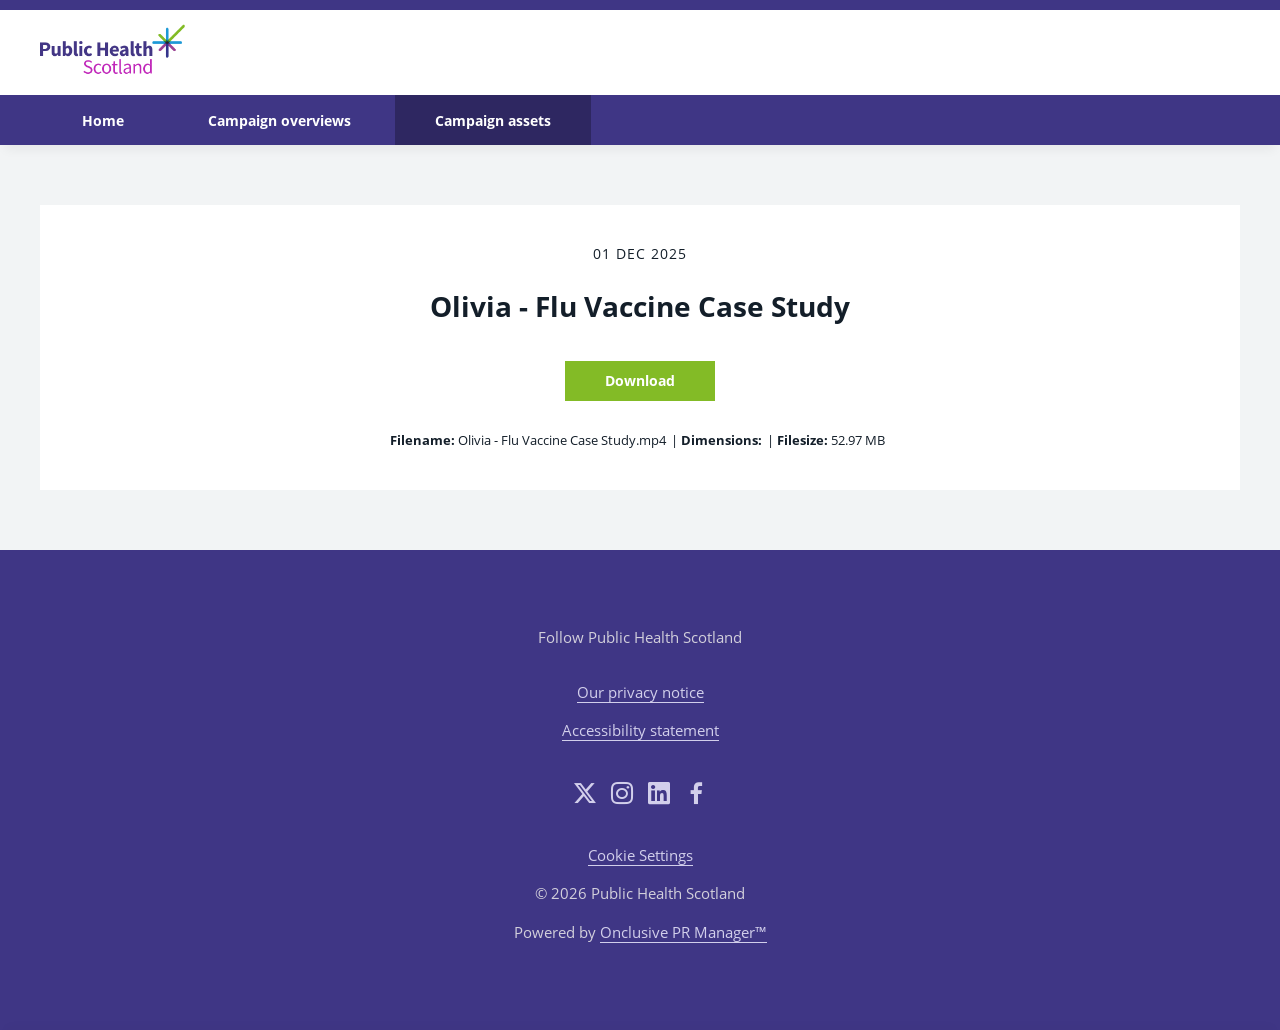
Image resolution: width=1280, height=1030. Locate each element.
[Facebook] (696, 793)
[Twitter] (585, 793)
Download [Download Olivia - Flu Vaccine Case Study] (640, 380)
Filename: (422, 440)
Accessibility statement (640, 730)
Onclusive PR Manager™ (683, 932)
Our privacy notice (640, 692)
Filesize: (802, 440)
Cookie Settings (640, 855)
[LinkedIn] (659, 793)
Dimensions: (721, 440)
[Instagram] (622, 793)
